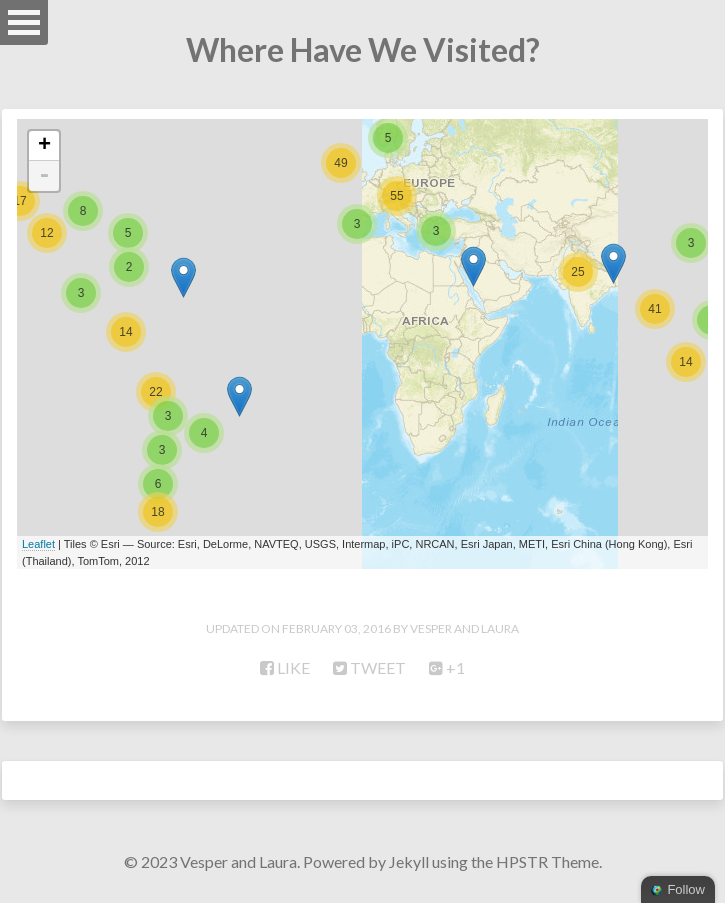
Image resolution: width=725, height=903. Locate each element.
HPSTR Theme (547, 861)
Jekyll (409, 861)
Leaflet (38, 544)
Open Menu (24, 22)
